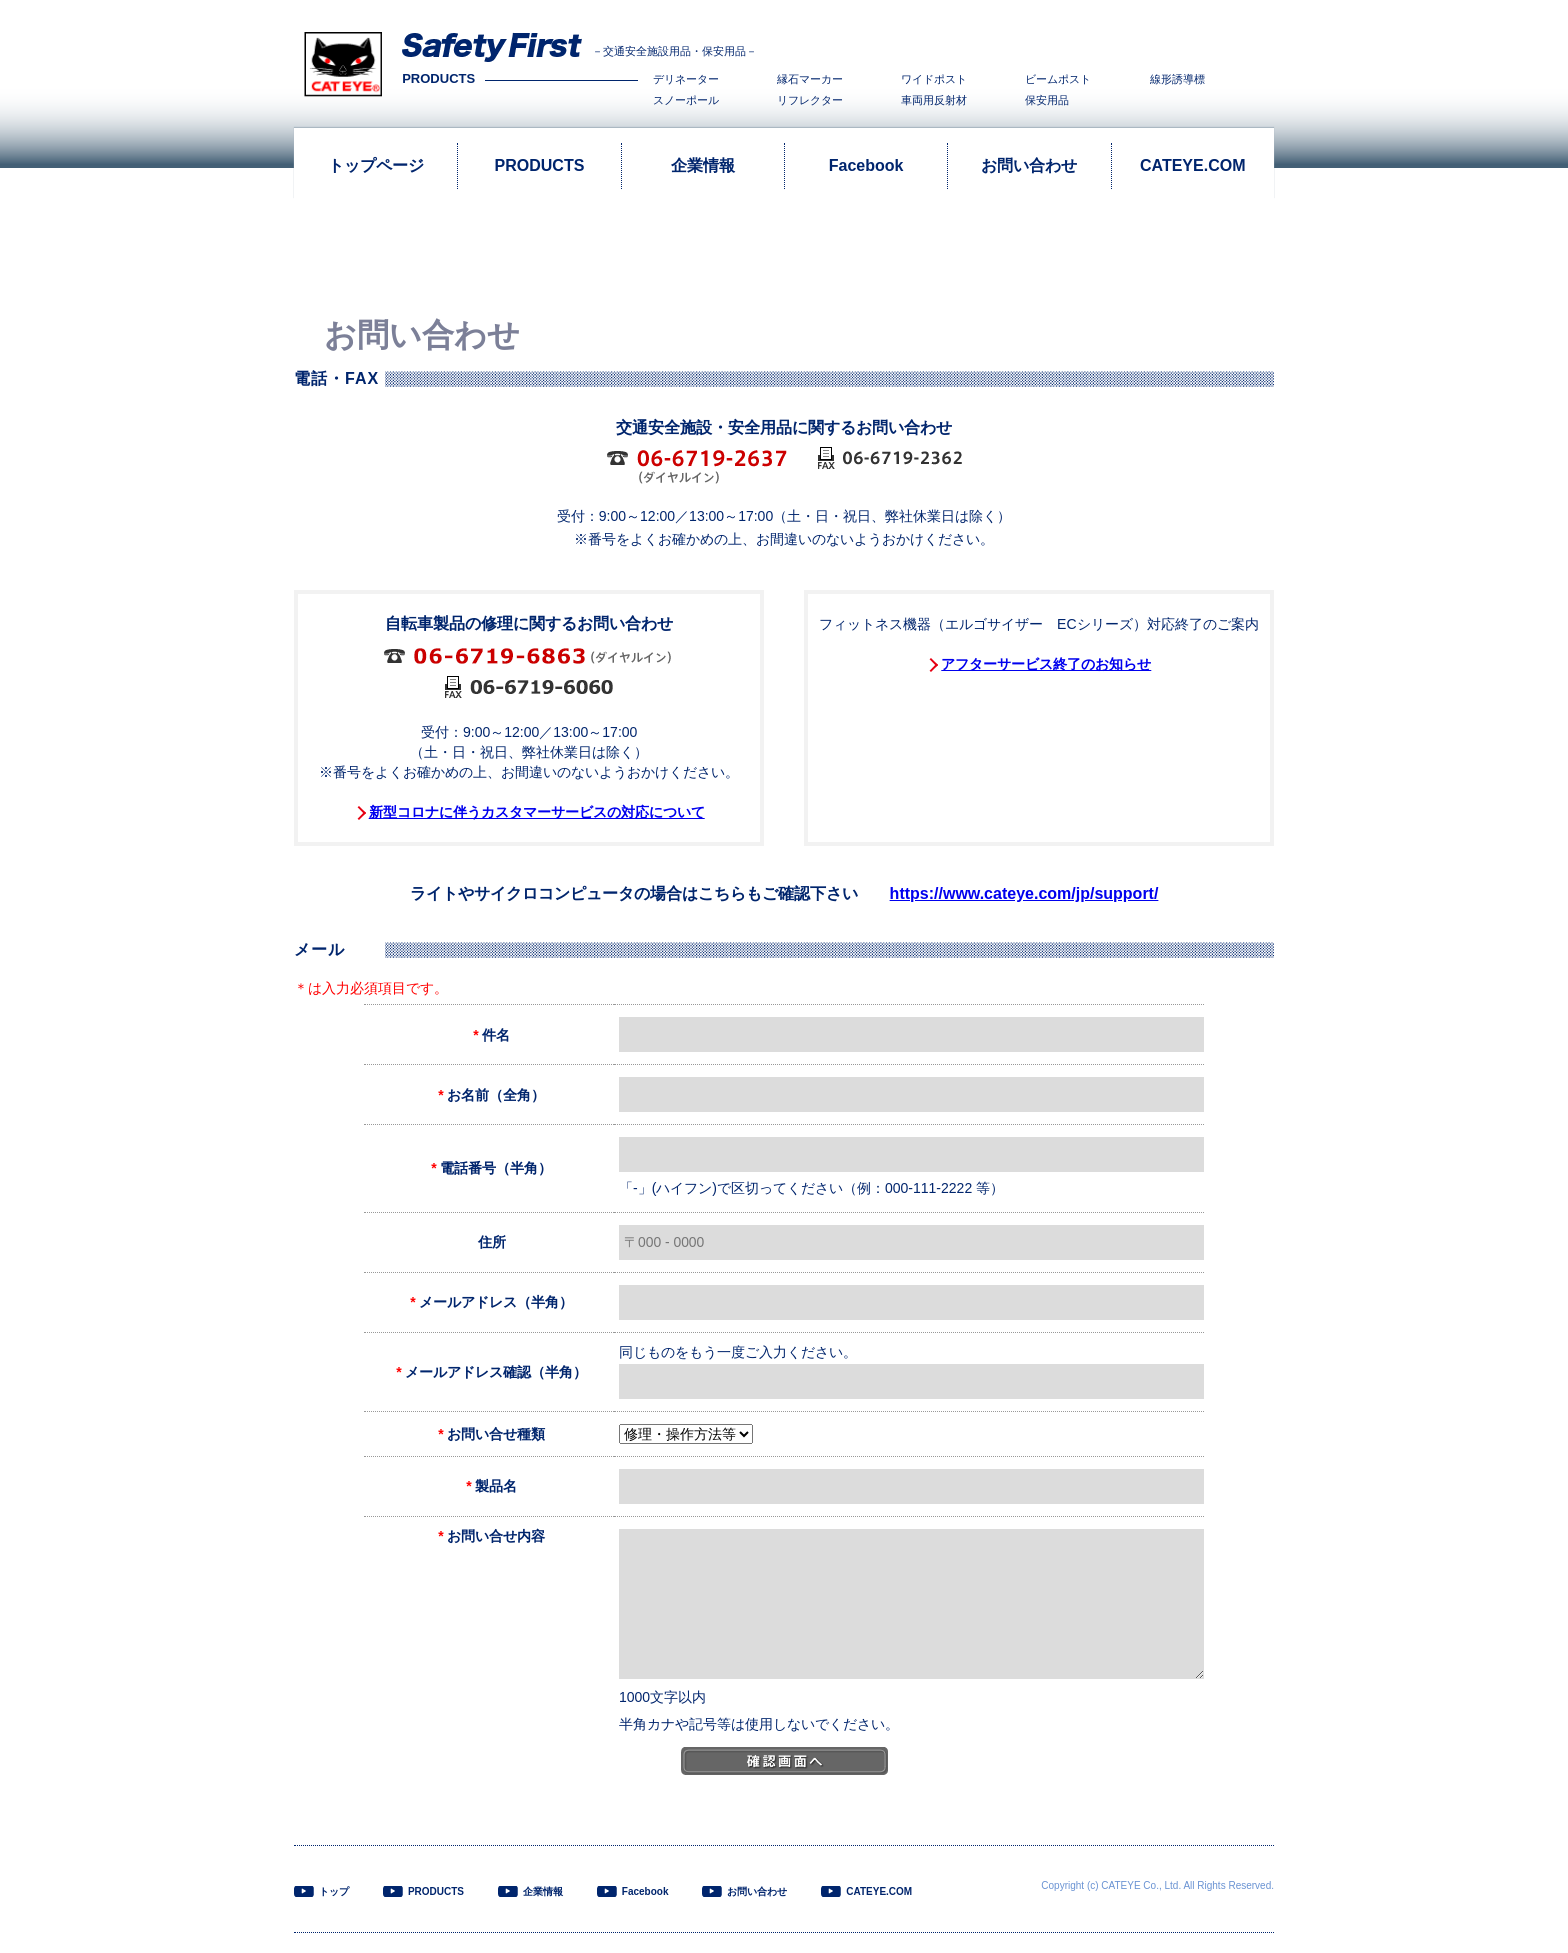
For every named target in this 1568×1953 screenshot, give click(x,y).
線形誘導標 (1177, 79)
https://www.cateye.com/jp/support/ (1024, 893)
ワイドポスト (934, 79)
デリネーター (686, 79)
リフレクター (810, 100)
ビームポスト (1058, 79)
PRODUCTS (540, 165)
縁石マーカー (810, 79)
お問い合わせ (1029, 165)
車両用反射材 (934, 100)
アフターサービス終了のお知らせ (1046, 664)
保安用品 (1047, 100)
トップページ (376, 165)
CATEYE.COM (1192, 165)
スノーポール (686, 100)
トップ (334, 1891)
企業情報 (703, 165)
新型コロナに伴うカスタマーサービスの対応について (537, 812)
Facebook (866, 165)
